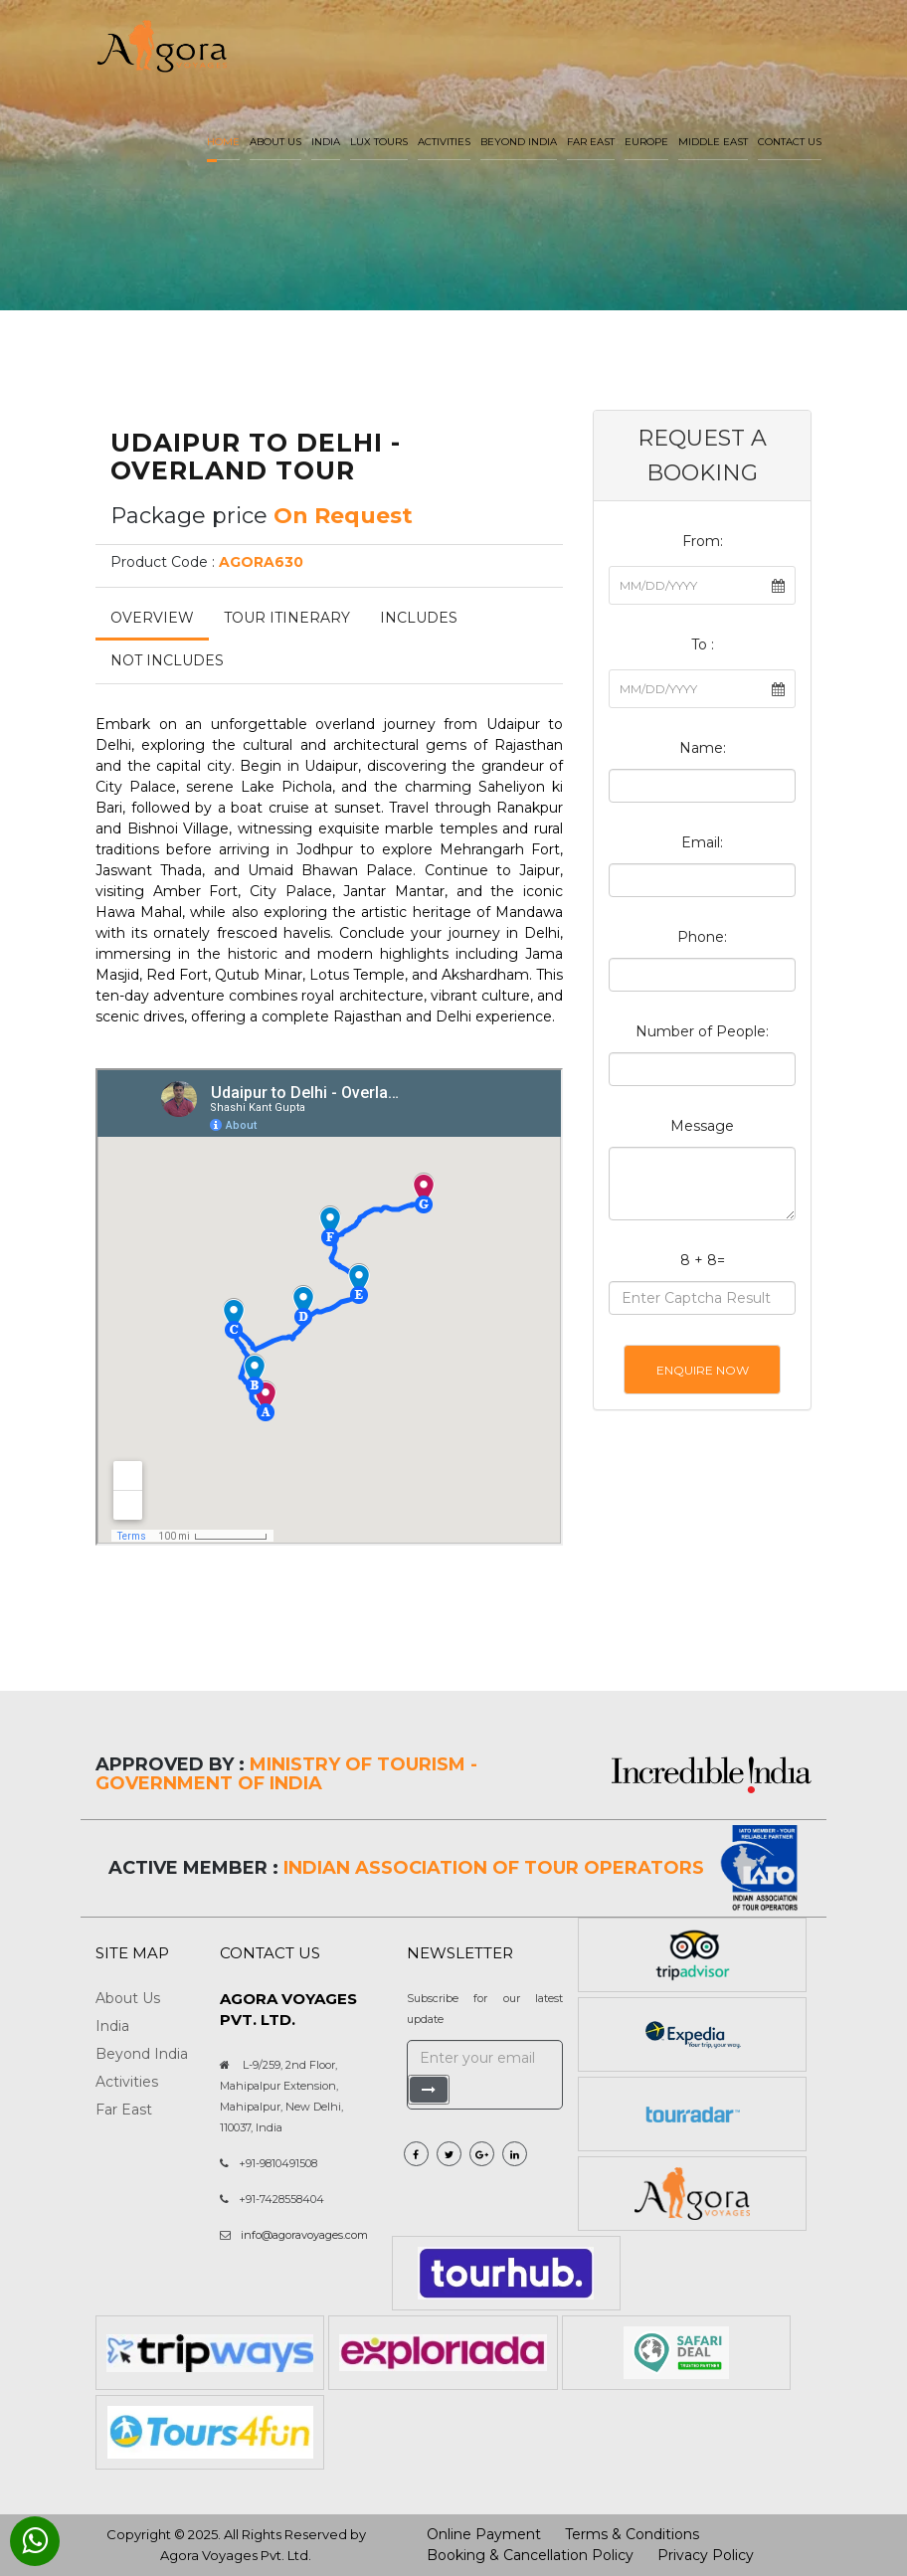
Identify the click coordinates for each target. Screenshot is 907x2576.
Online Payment (484, 2534)
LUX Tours (379, 141)
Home (223, 141)
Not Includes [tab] (167, 660)
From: (702, 541)
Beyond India (518, 141)
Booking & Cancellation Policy (530, 2555)
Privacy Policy (705, 2555)
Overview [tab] (152, 618)
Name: (702, 748)
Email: (702, 842)
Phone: (702, 937)
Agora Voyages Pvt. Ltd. (235, 2555)
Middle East (713, 141)
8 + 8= (702, 1260)
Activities (444, 141)
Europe (646, 141)
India (325, 141)
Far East (591, 141)
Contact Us (789, 141)
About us (275, 141)
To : (702, 644)
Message (702, 1126)
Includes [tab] (418, 618)
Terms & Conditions (632, 2534)
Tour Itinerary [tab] (287, 618)
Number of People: (702, 1031)
